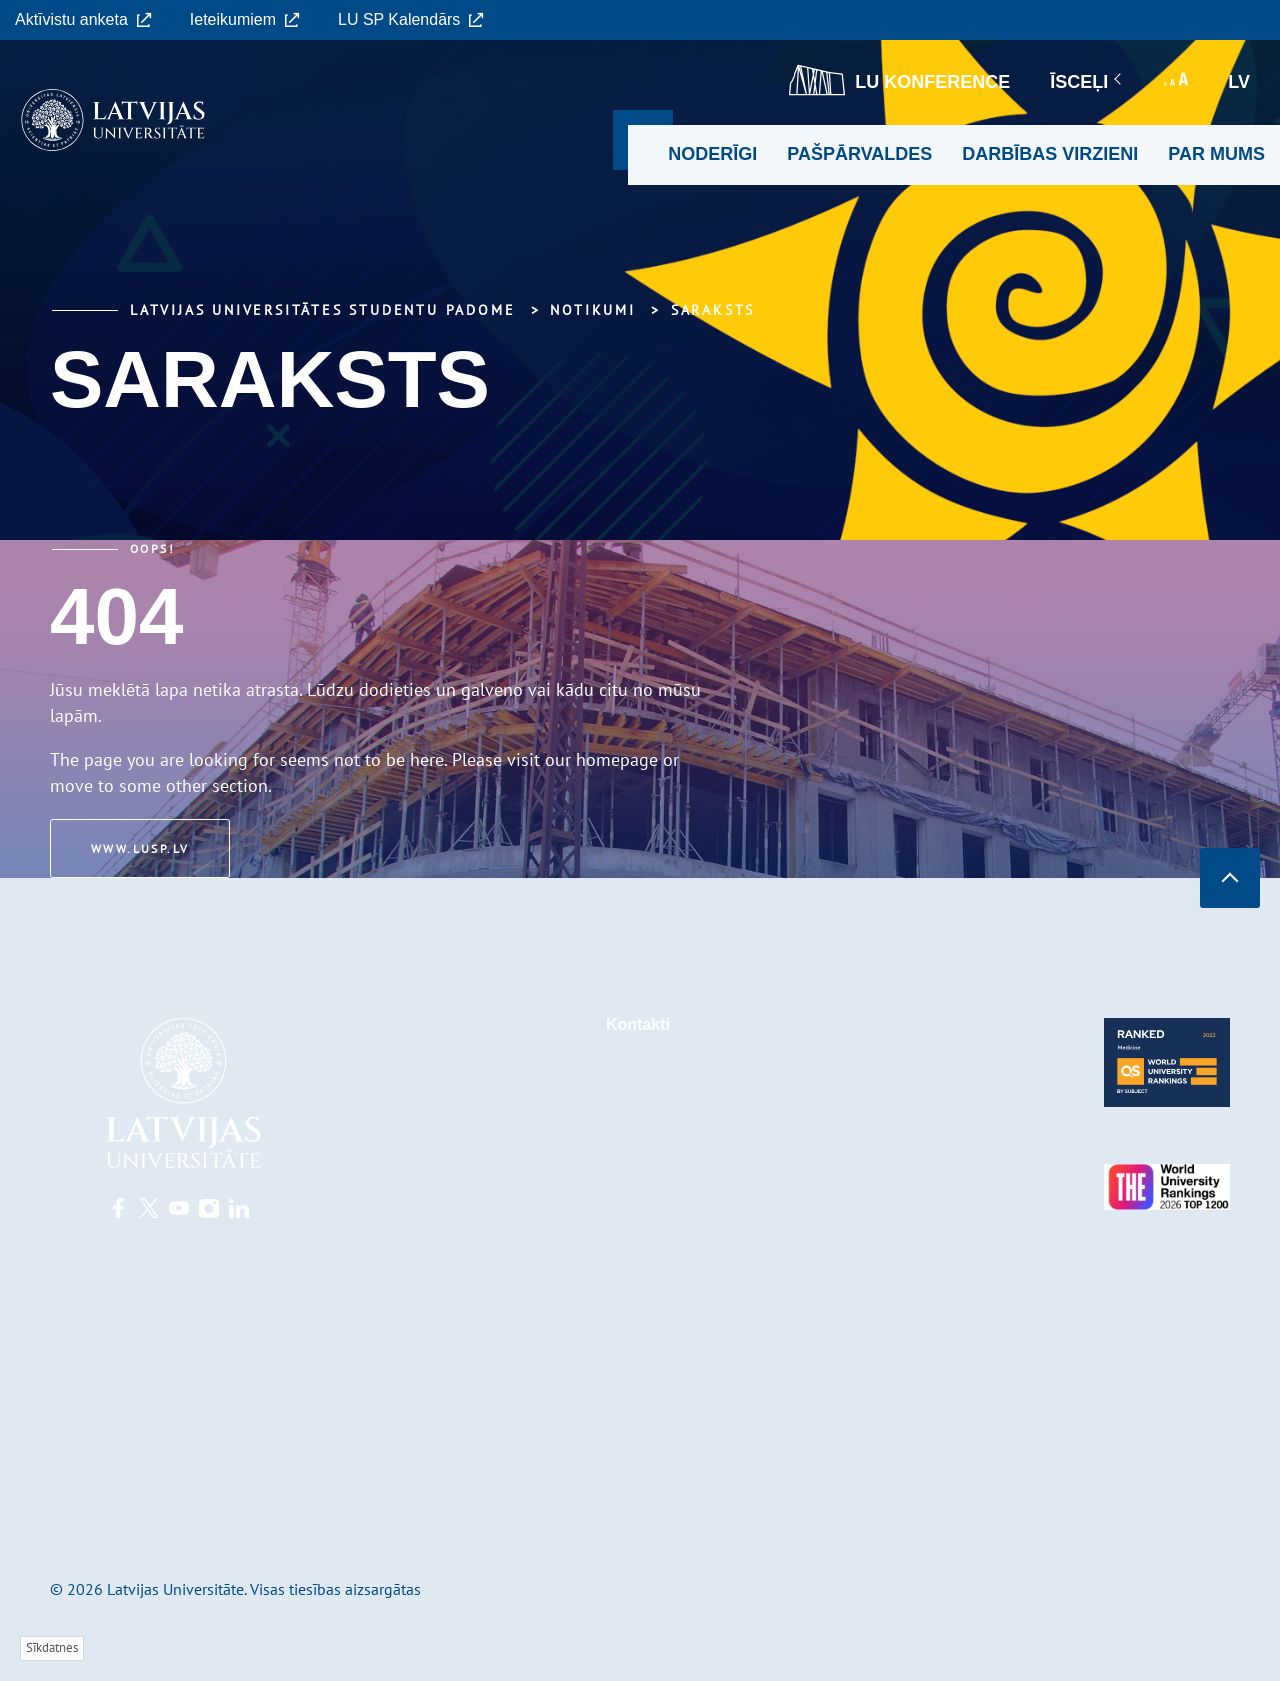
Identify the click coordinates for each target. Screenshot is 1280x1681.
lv (1239, 82)
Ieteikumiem (245, 19)
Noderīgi (712, 154)
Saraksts (713, 310)
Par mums (1216, 154)
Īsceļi (1087, 82)
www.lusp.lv (140, 848)
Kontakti (638, 1024)
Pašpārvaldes (859, 154)
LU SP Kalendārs (411, 19)
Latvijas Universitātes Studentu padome (322, 310)
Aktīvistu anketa (83, 19)
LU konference (899, 80)
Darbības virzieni (1050, 154)
